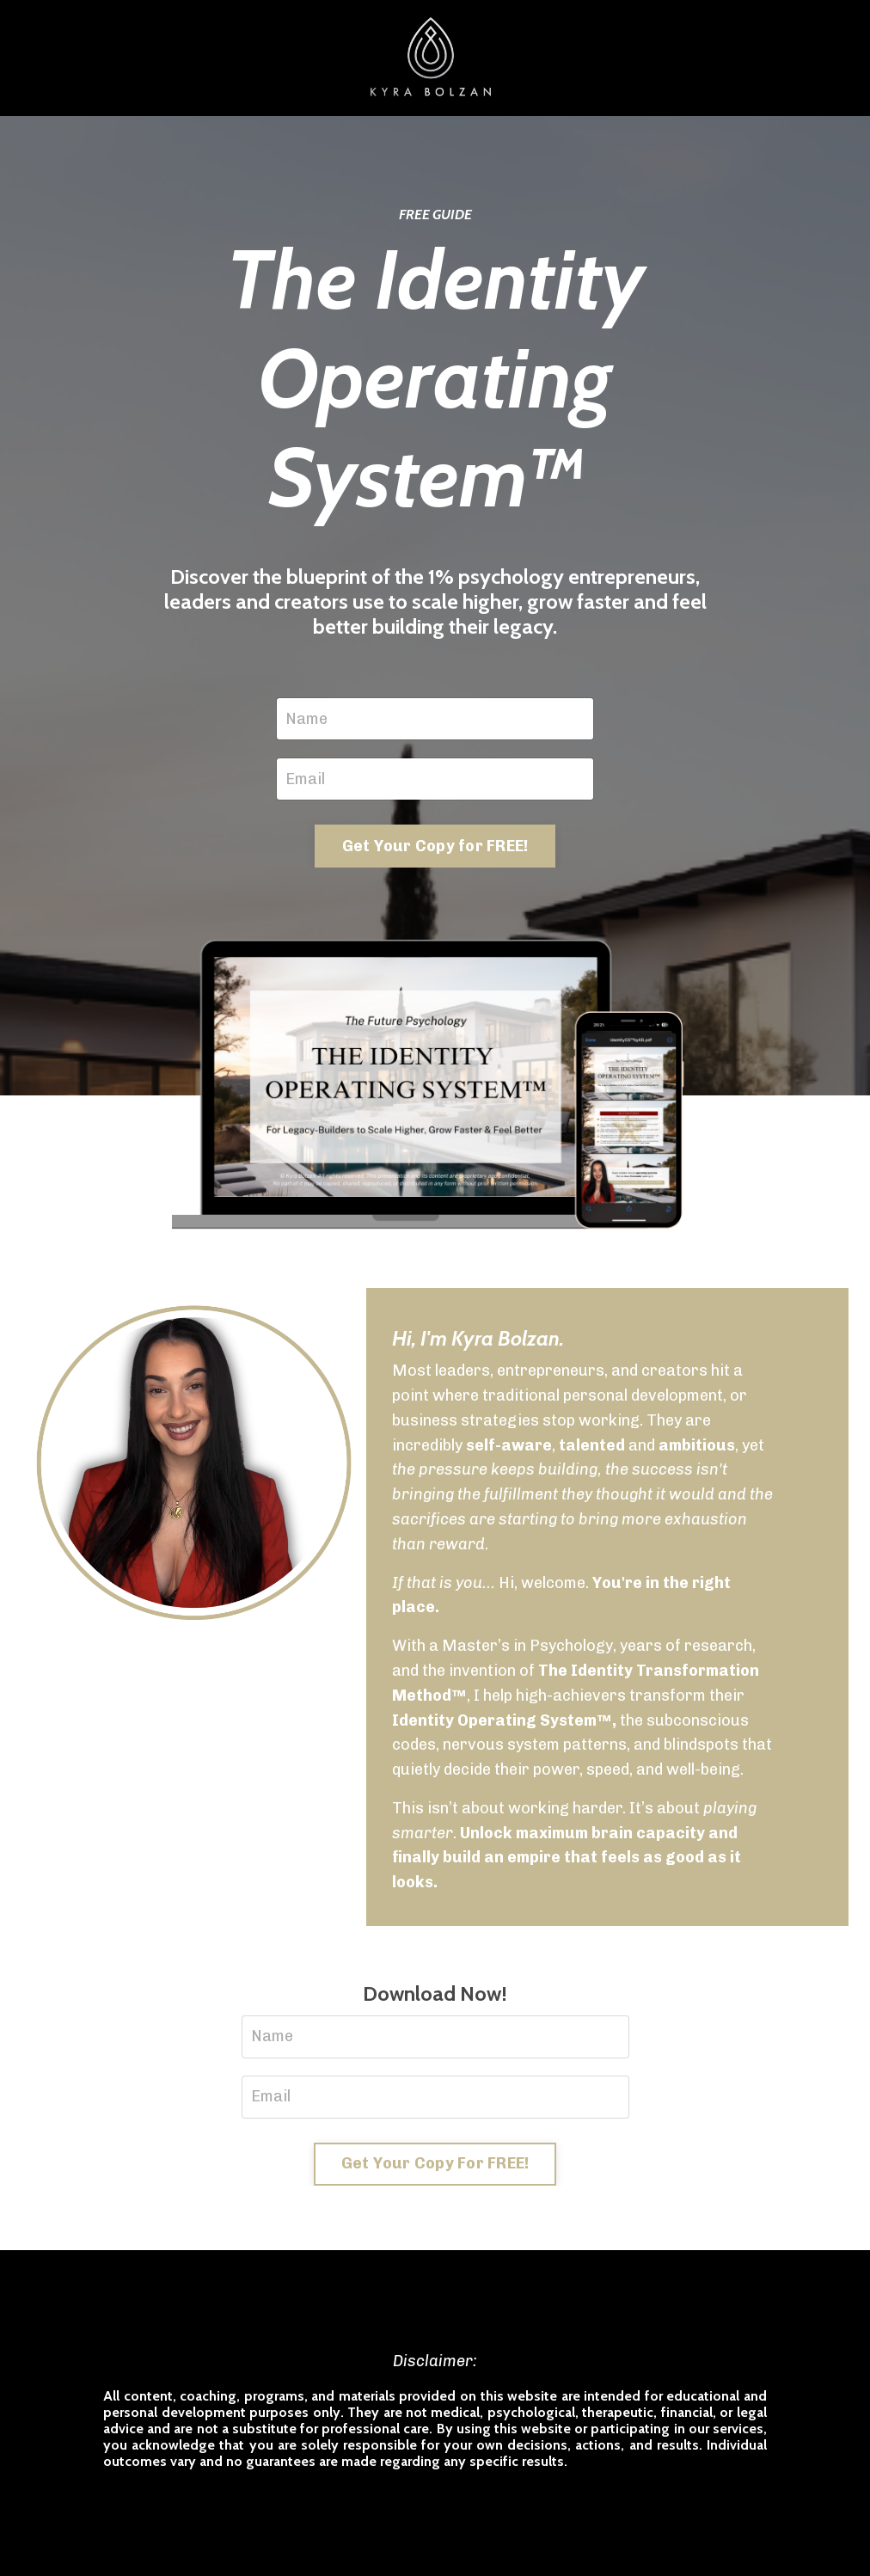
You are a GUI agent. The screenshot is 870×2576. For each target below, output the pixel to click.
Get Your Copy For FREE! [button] (435, 2163)
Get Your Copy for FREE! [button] (435, 846)
